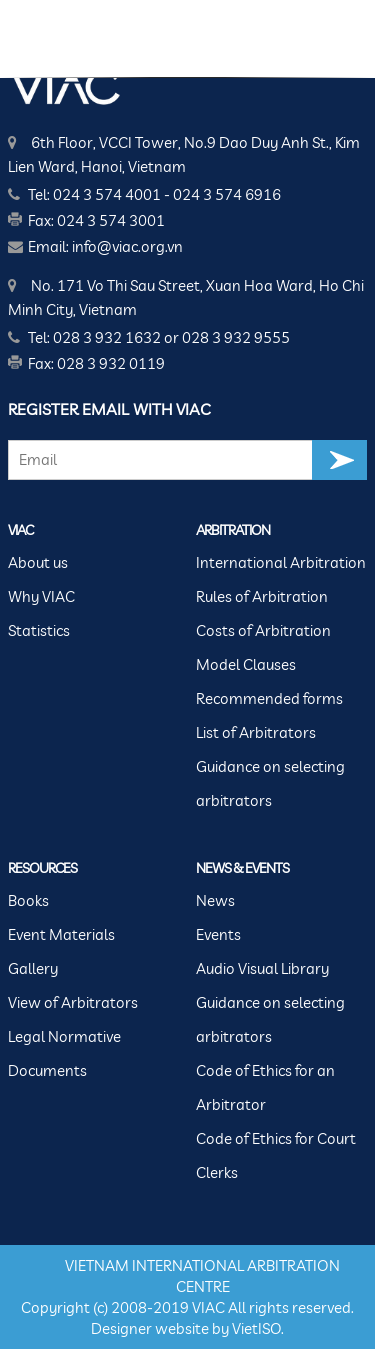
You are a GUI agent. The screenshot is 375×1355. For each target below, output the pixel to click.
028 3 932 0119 (111, 363)
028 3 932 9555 (236, 337)
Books (28, 900)
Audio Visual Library (262, 968)
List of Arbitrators (256, 732)
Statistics (39, 630)
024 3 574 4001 (107, 194)
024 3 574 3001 (111, 220)
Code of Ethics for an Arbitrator (265, 1087)
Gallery (33, 968)
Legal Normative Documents (64, 1053)
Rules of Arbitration (262, 596)
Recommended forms (269, 698)
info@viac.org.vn (127, 246)
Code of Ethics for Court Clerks (276, 1155)
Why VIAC (41, 596)
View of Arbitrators (73, 1002)
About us (38, 562)
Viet (245, 1328)
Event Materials (61, 934)
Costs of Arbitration (263, 630)
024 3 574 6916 (227, 194)
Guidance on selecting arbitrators (270, 783)
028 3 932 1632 (107, 337)
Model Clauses (246, 664)
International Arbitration (281, 562)
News (215, 900)
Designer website (150, 1328)
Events (218, 934)
